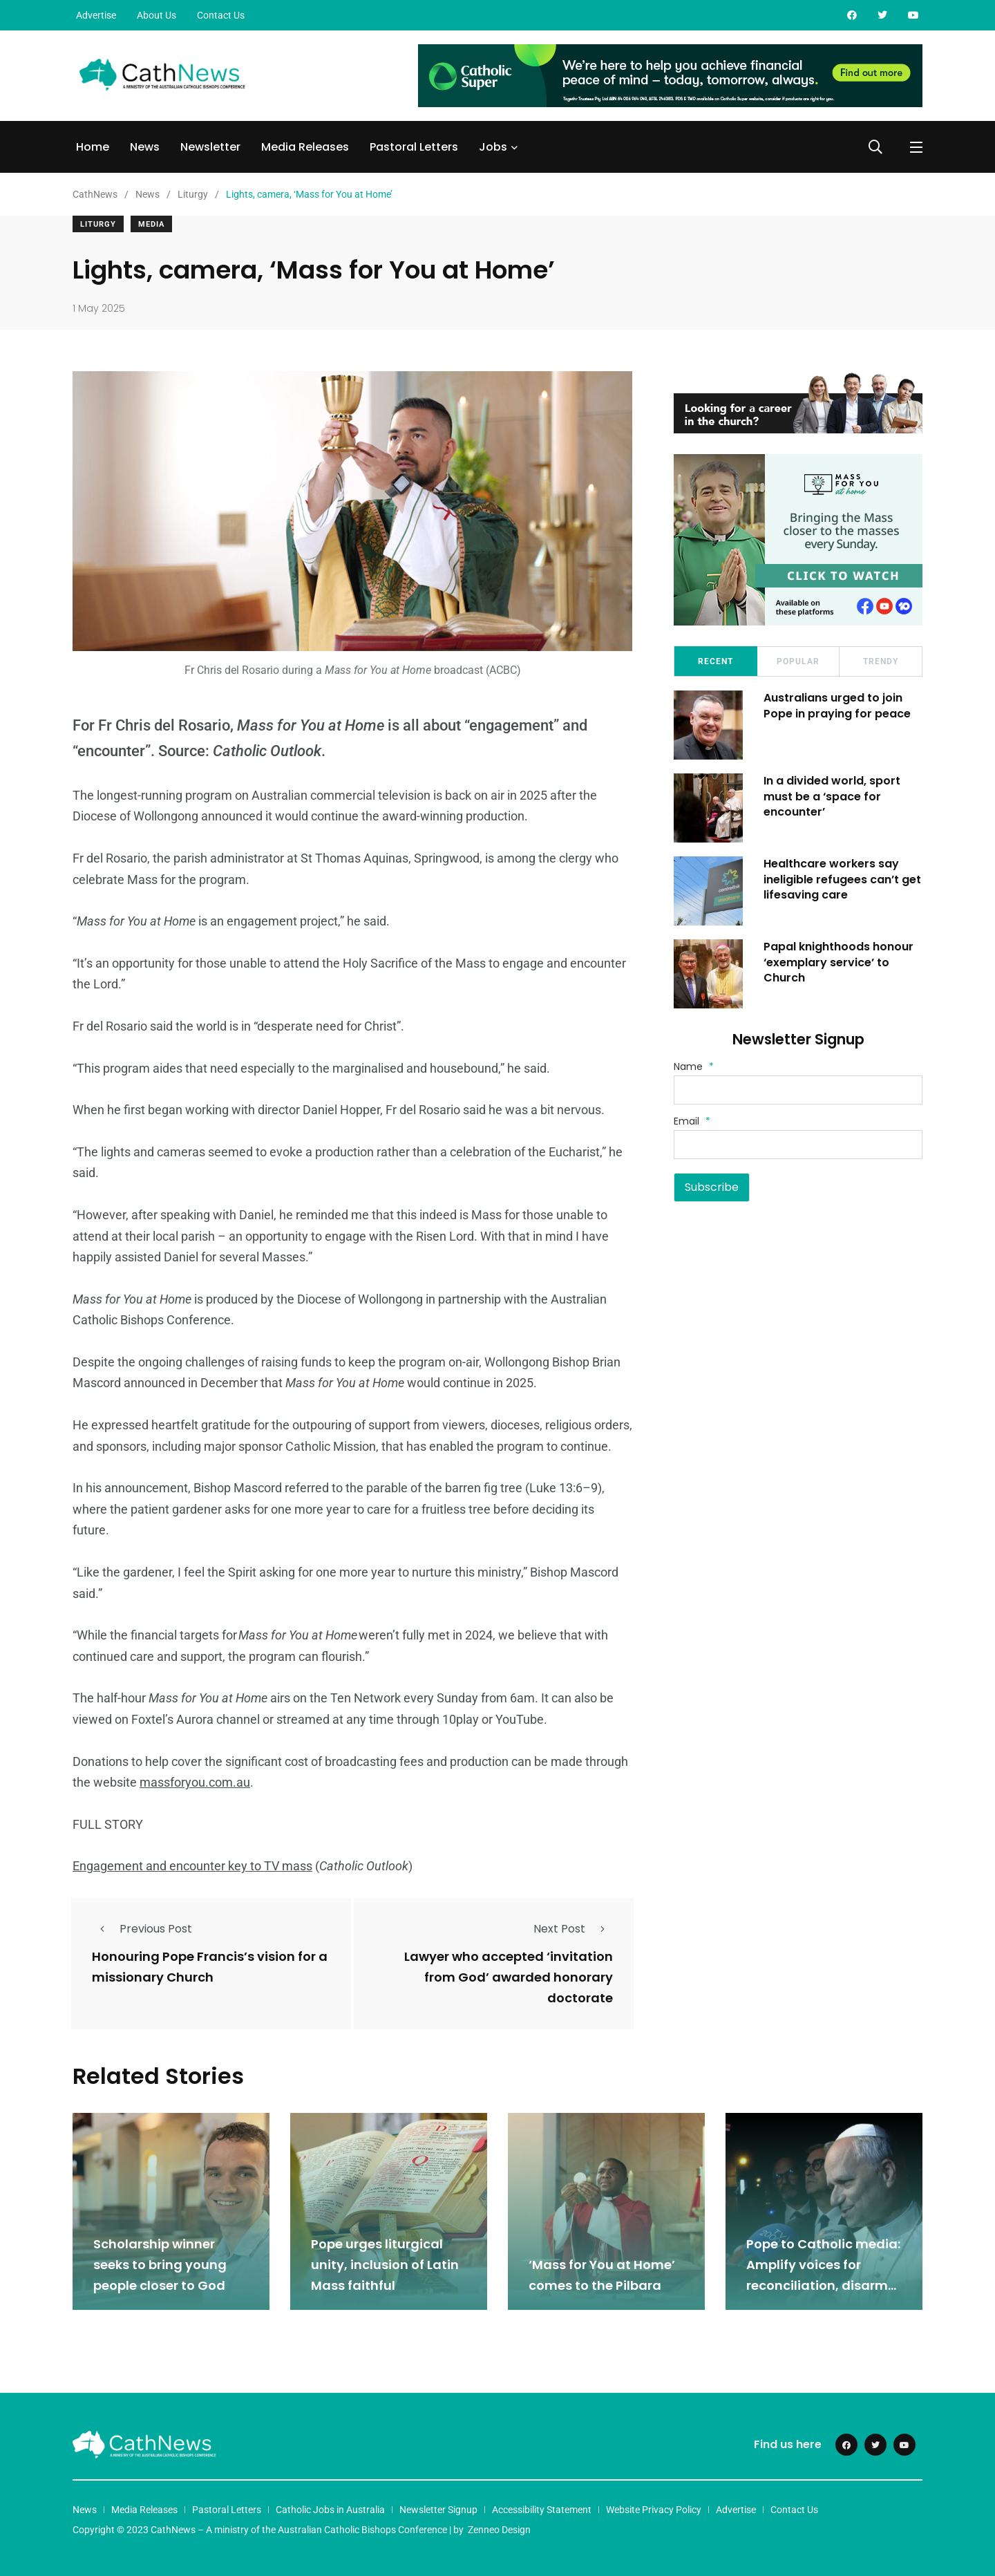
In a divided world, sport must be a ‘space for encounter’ (832, 796)
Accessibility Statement (541, 2509)
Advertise (96, 15)
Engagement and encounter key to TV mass (192, 1866)
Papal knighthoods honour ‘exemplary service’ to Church (838, 962)
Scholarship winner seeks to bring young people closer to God (160, 2264)
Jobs (493, 147)
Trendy (880, 661)
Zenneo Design (499, 2529)
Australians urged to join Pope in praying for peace (837, 705)
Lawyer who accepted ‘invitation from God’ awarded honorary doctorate (508, 1977)
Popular (798, 661)
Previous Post (142, 1929)
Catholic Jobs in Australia (330, 2509)
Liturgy (98, 224)
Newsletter (210, 147)
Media (151, 224)
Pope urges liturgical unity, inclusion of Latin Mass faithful (385, 2264)
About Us (156, 15)
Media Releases (305, 147)
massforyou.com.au (195, 1782)
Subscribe (712, 1187)
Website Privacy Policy (653, 2509)
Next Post (573, 1929)
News (145, 147)
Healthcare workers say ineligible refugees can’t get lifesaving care (842, 879)
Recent (715, 661)
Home (92, 147)
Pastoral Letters (414, 147)
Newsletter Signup (438, 2509)
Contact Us (221, 15)
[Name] (798, 1089)
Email (692, 1121)
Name (694, 1066)
